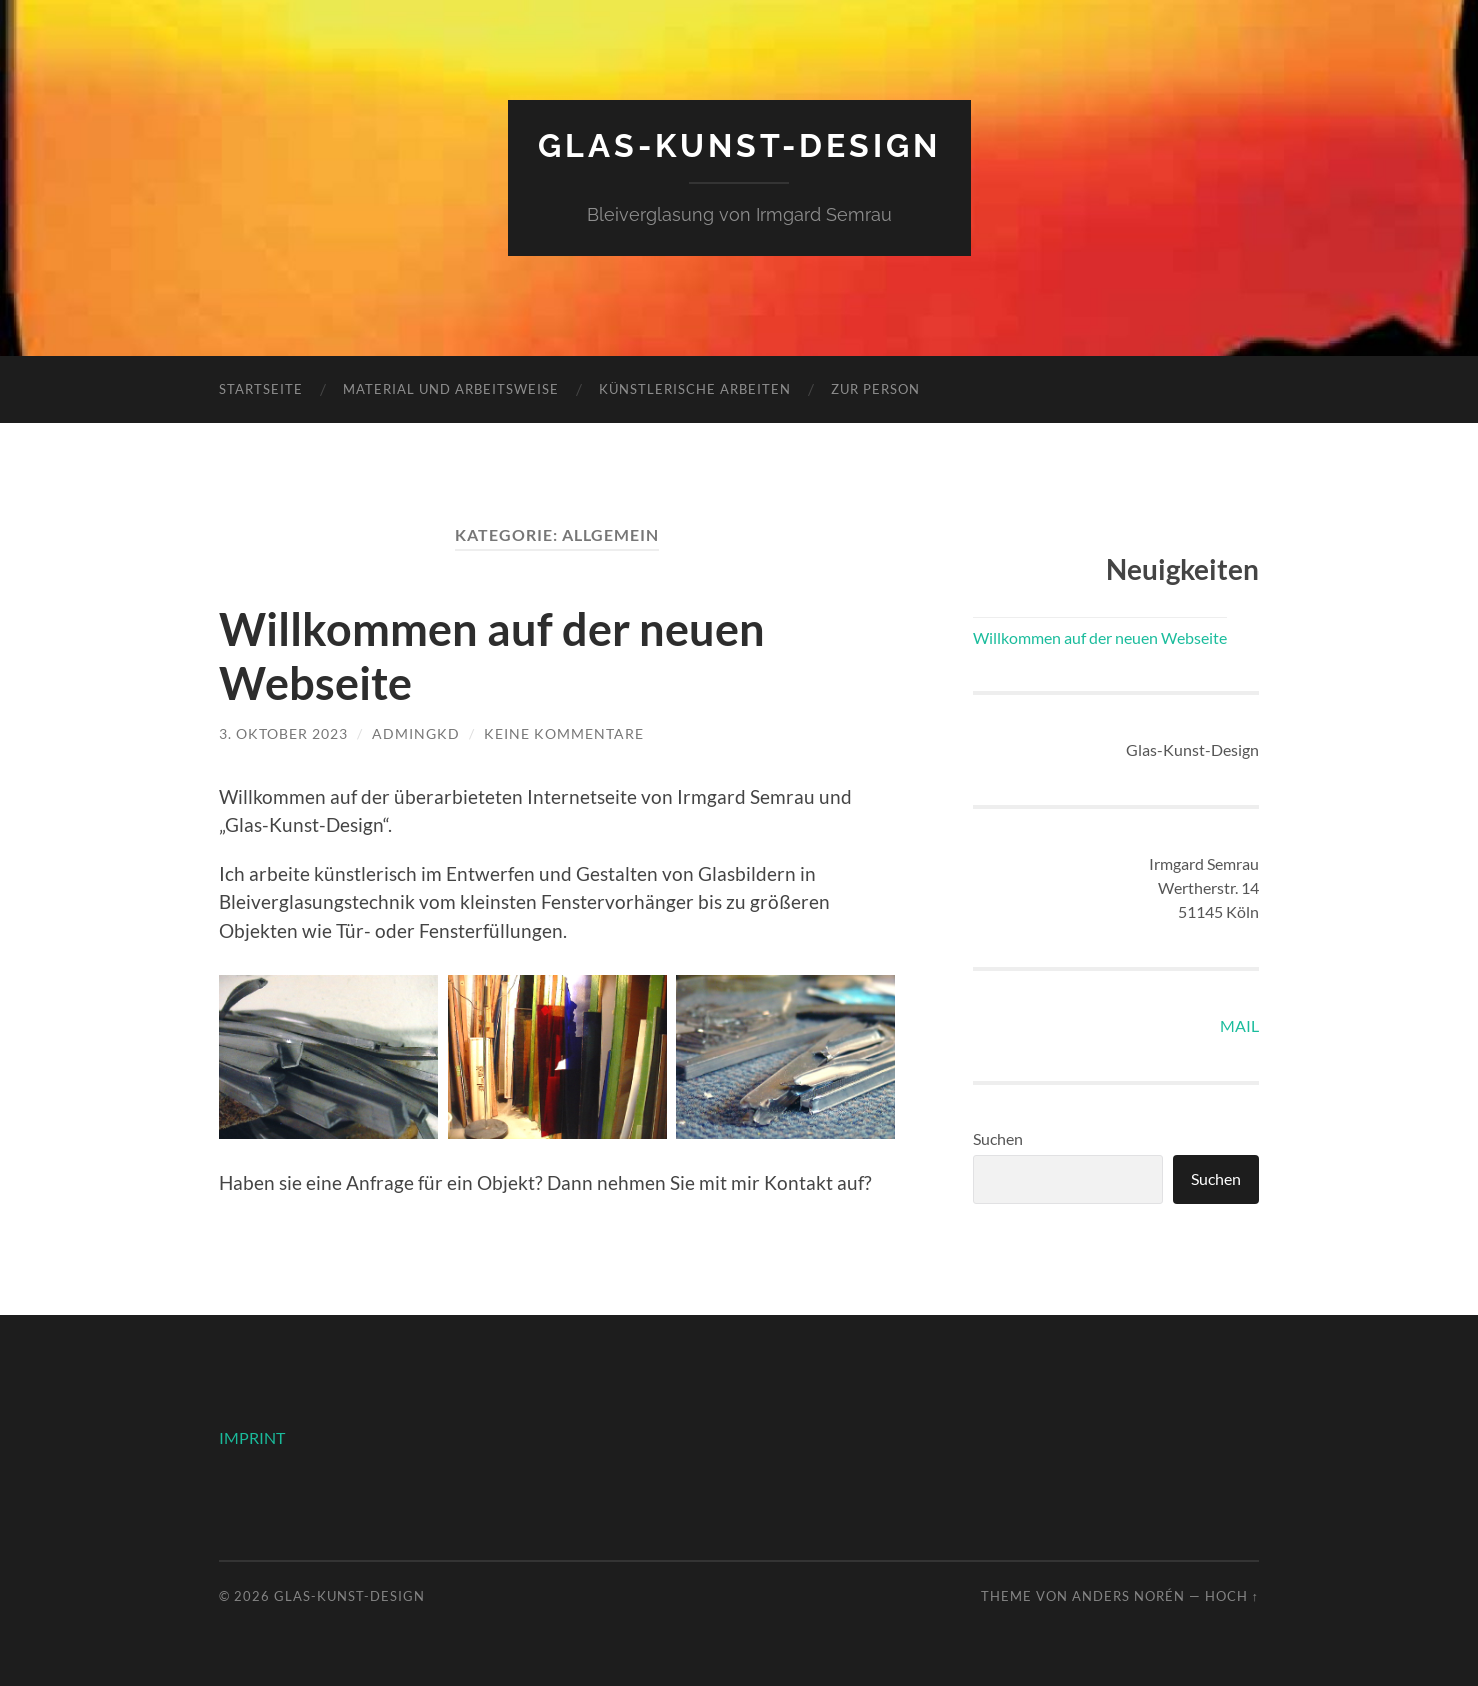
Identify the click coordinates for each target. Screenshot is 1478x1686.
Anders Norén (1128, 1596)
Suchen (998, 1138)
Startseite (261, 389)
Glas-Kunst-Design (739, 145)
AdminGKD (416, 733)
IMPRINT (252, 1437)
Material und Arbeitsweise (451, 389)
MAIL (1239, 1025)
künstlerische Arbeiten (695, 389)
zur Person (875, 389)
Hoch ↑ (1232, 1596)
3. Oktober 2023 (283, 733)
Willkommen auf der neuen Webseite (1100, 637)
